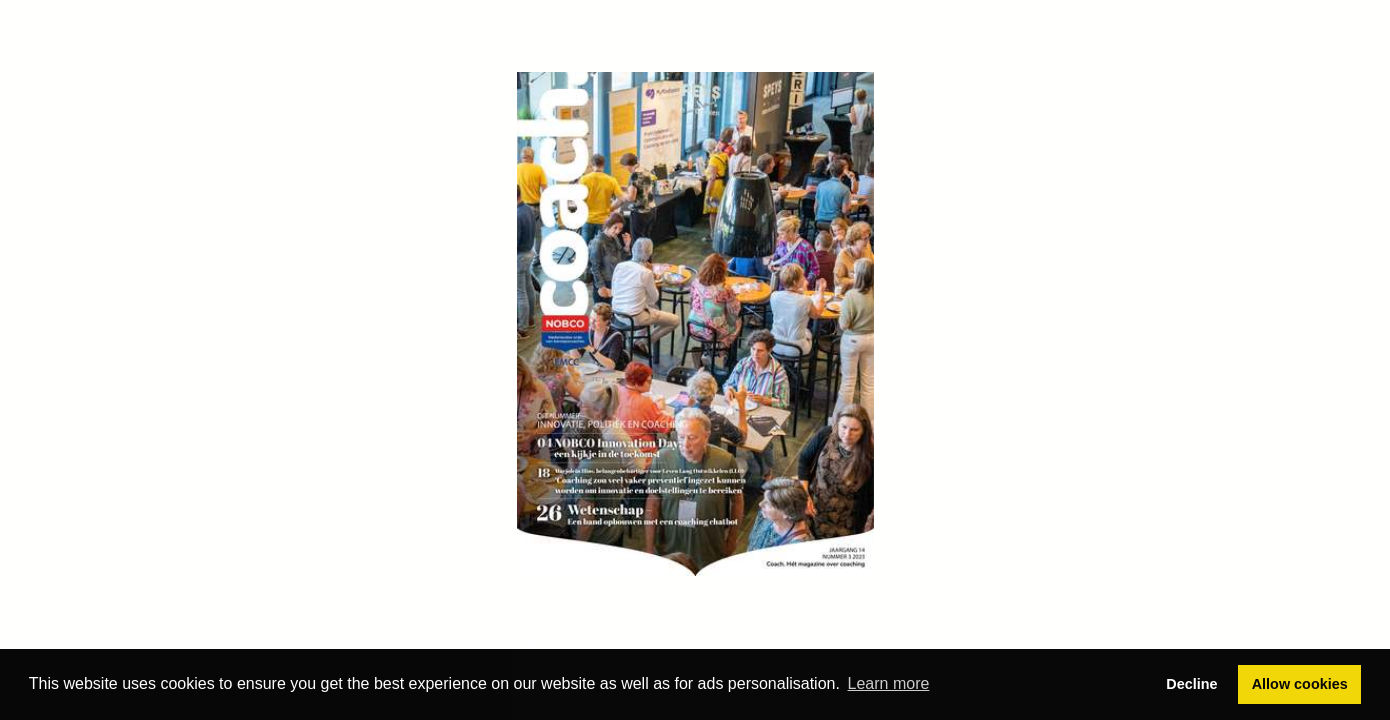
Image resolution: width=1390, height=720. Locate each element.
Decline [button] (1191, 684)
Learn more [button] (889, 683)
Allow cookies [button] (1300, 684)
